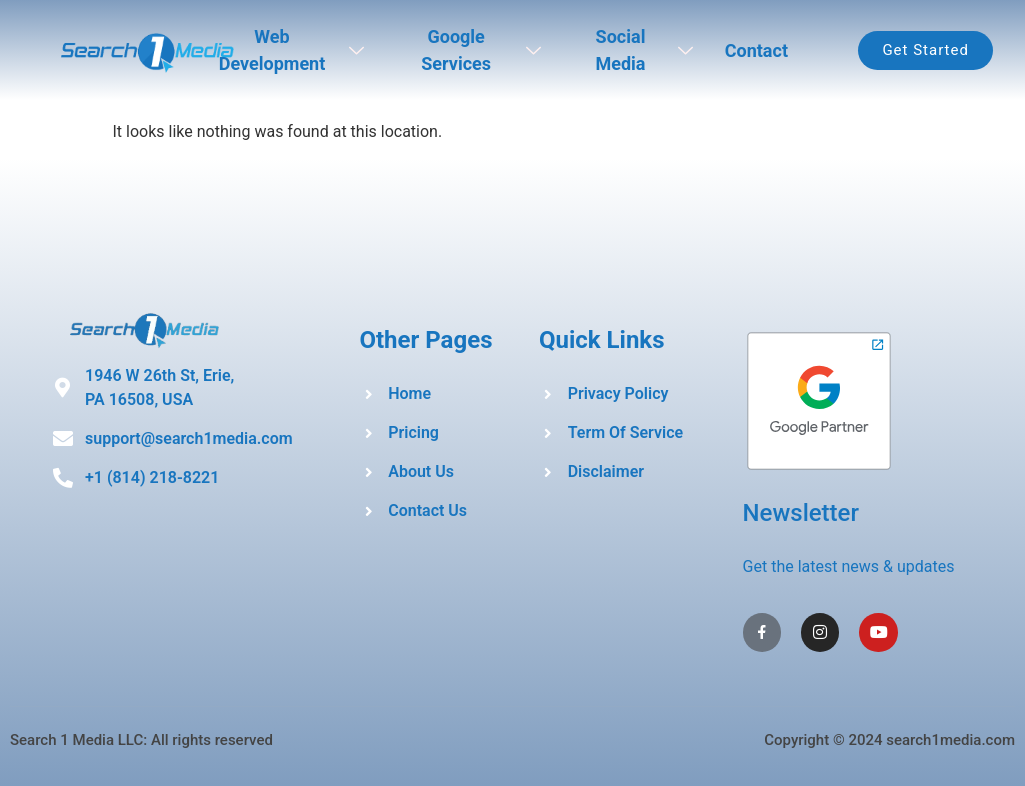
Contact (756, 50)
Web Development (291, 50)
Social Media (643, 50)
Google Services (481, 50)
